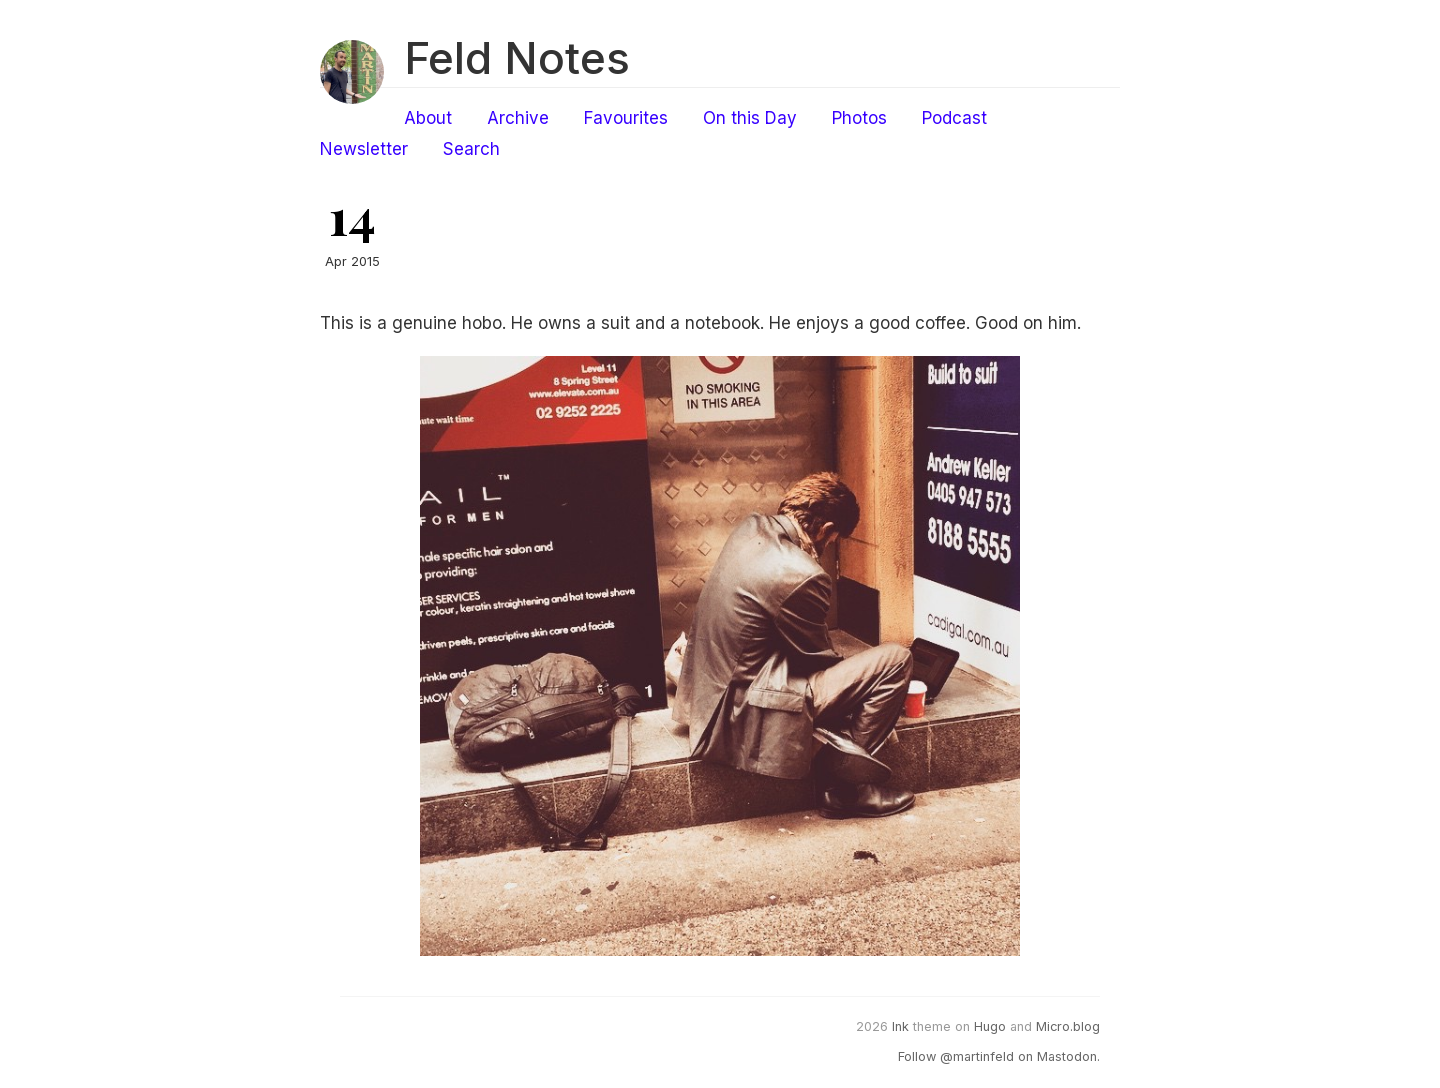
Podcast (954, 118)
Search (471, 149)
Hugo (990, 1026)
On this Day (750, 118)
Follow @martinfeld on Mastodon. (999, 1056)
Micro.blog (1068, 1026)
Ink (900, 1026)
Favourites (626, 118)
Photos (859, 118)
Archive (518, 118)
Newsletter (364, 149)
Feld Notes (517, 58)
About (428, 118)
